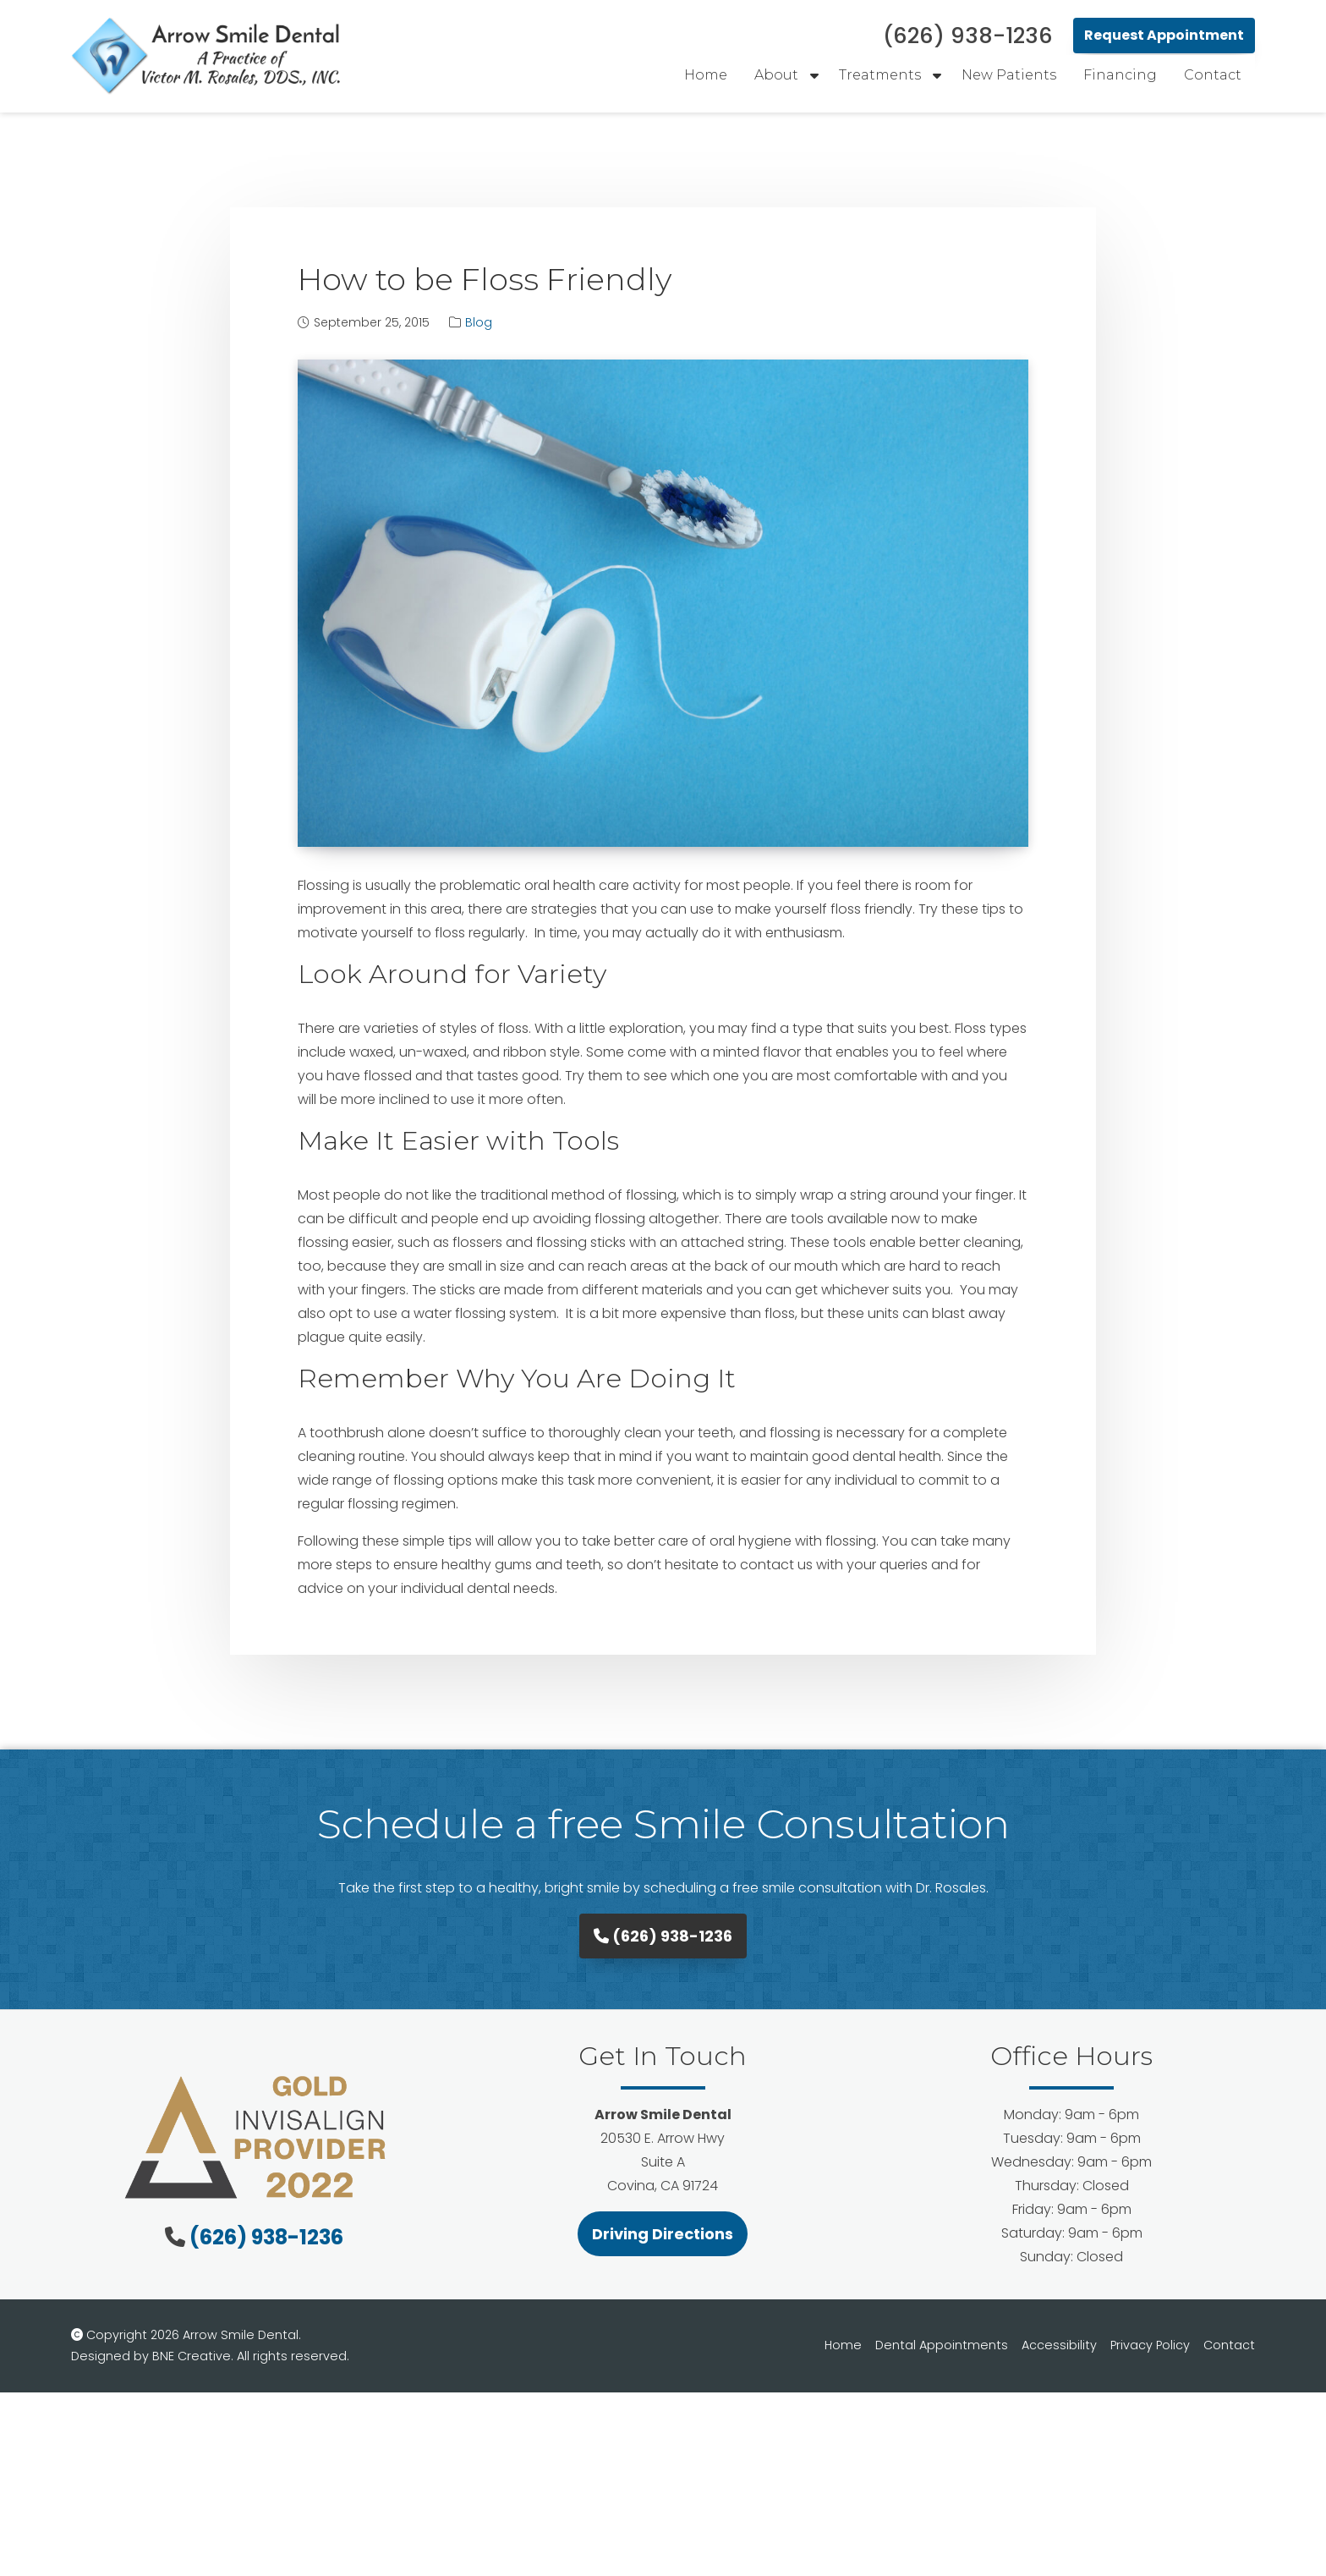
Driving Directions (662, 2233)
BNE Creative (191, 2356)
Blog (478, 322)
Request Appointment (1164, 35)
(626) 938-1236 (663, 1936)
